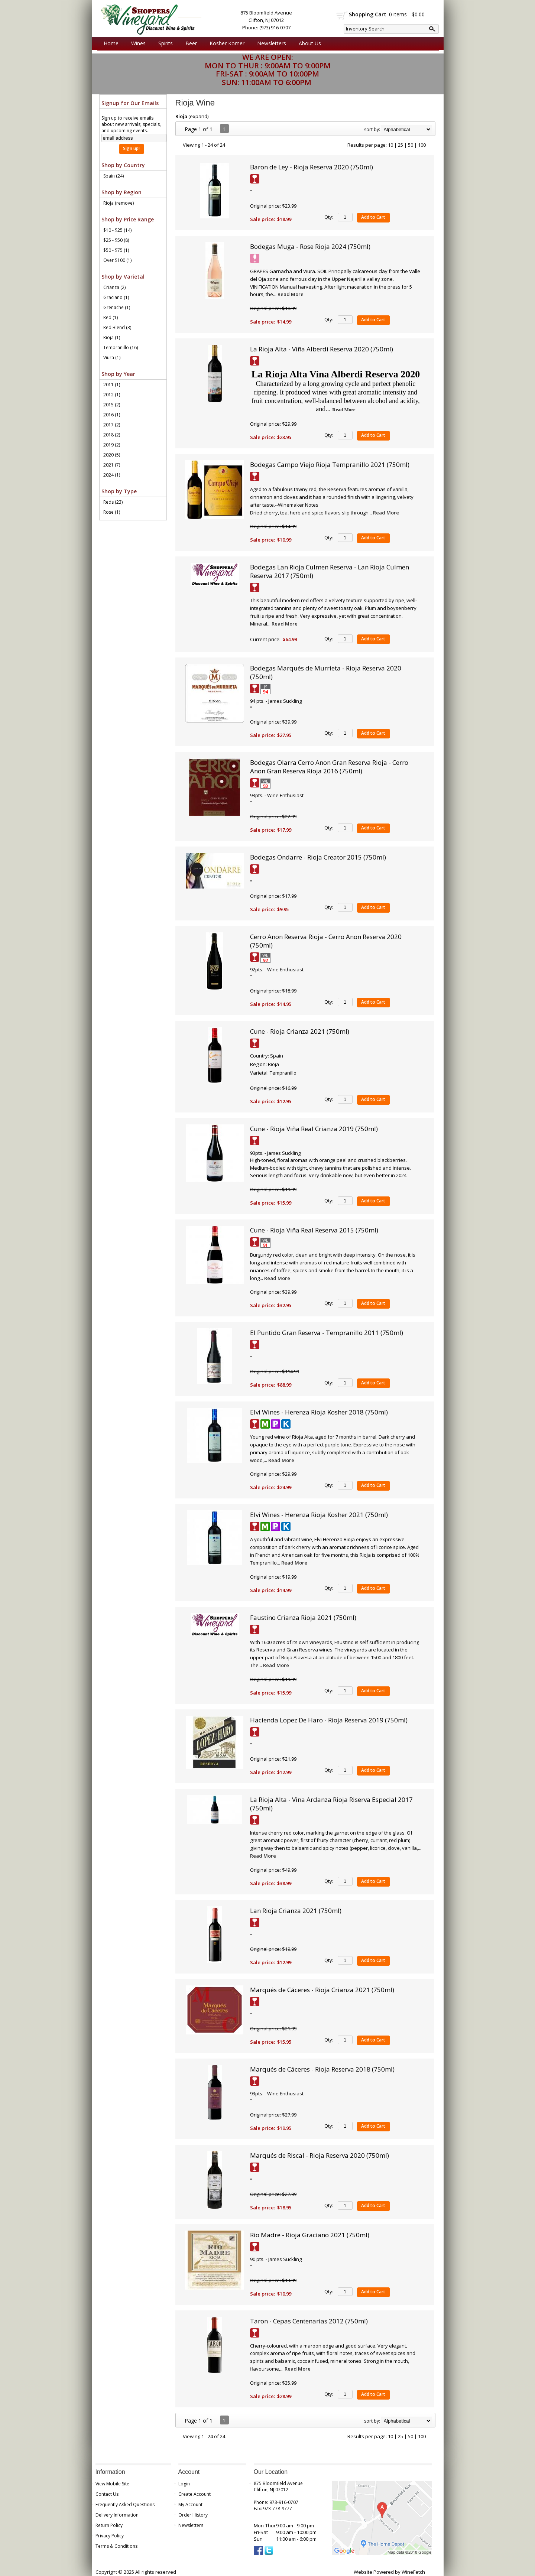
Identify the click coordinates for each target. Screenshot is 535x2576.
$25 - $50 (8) (116, 240)
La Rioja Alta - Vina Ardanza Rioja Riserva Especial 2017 (331, 1803)
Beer (189, 43)
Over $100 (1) (117, 260)
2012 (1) (111, 395)
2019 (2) (111, 445)
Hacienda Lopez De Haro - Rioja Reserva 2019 (329, 1720)
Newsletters (271, 43)
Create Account (194, 2494)
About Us (308, 43)
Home (111, 43)
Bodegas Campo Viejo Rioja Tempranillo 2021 (329, 464)
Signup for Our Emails (130, 103)
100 (422, 145)
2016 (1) (111, 415)
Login (184, 2484)
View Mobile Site (112, 2484)
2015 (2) (111, 405)
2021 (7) (111, 465)
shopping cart (342, 15)
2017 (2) (111, 425)
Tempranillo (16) (120, 347)
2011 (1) (111, 384)
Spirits (163, 43)
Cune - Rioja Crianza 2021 (299, 1031)
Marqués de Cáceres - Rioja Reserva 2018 (322, 2069)
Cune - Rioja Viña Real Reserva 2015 (314, 1230)
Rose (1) (111, 512)
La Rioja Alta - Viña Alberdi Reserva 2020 (321, 349)
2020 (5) (111, 455)
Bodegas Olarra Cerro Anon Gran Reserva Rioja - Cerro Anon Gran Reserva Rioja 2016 (329, 766)
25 (400, 145)
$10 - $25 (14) (117, 230)
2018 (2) (111, 435)
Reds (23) (113, 502)
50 (410, 145)
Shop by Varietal (123, 276)
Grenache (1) (116, 307)
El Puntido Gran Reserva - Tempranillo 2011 (326, 1332)
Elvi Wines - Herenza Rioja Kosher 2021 (319, 1514)
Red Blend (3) (117, 327)
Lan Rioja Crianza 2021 (295, 1910)
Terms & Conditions (116, 2546)
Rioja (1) (111, 337)
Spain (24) (113, 176)
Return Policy (109, 2525)
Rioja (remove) (118, 203)
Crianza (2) (114, 287)
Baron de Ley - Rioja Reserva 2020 (311, 167)
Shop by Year (118, 373)
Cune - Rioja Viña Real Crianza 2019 (314, 1128)
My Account (190, 2504)
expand (198, 116)
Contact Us (107, 2494)
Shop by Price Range (127, 219)
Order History (193, 2515)
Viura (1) (111, 357)
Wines (136, 43)
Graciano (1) (116, 297)
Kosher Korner (225, 43)
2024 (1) (111, 475)
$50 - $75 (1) (116, 250)
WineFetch (413, 2572)
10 (390, 145)
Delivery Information (117, 2515)
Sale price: (262, 219)
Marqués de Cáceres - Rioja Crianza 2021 (322, 1989)
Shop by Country (123, 165)
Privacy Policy (109, 2536)
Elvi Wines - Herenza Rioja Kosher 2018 (319, 1412)
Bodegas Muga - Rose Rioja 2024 (310, 246)
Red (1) (110, 317)
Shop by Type (119, 491)
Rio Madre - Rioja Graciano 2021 (309, 2235)
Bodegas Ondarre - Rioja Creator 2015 (318, 857)
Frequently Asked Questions (125, 2504)
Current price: (265, 639)
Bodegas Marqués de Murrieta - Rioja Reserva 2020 (325, 672)
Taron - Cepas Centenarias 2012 (309, 2321)
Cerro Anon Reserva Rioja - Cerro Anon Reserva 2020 (326, 940)
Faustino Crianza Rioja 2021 (303, 1617)
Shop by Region (121, 192)
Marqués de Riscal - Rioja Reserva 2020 (319, 2155)
